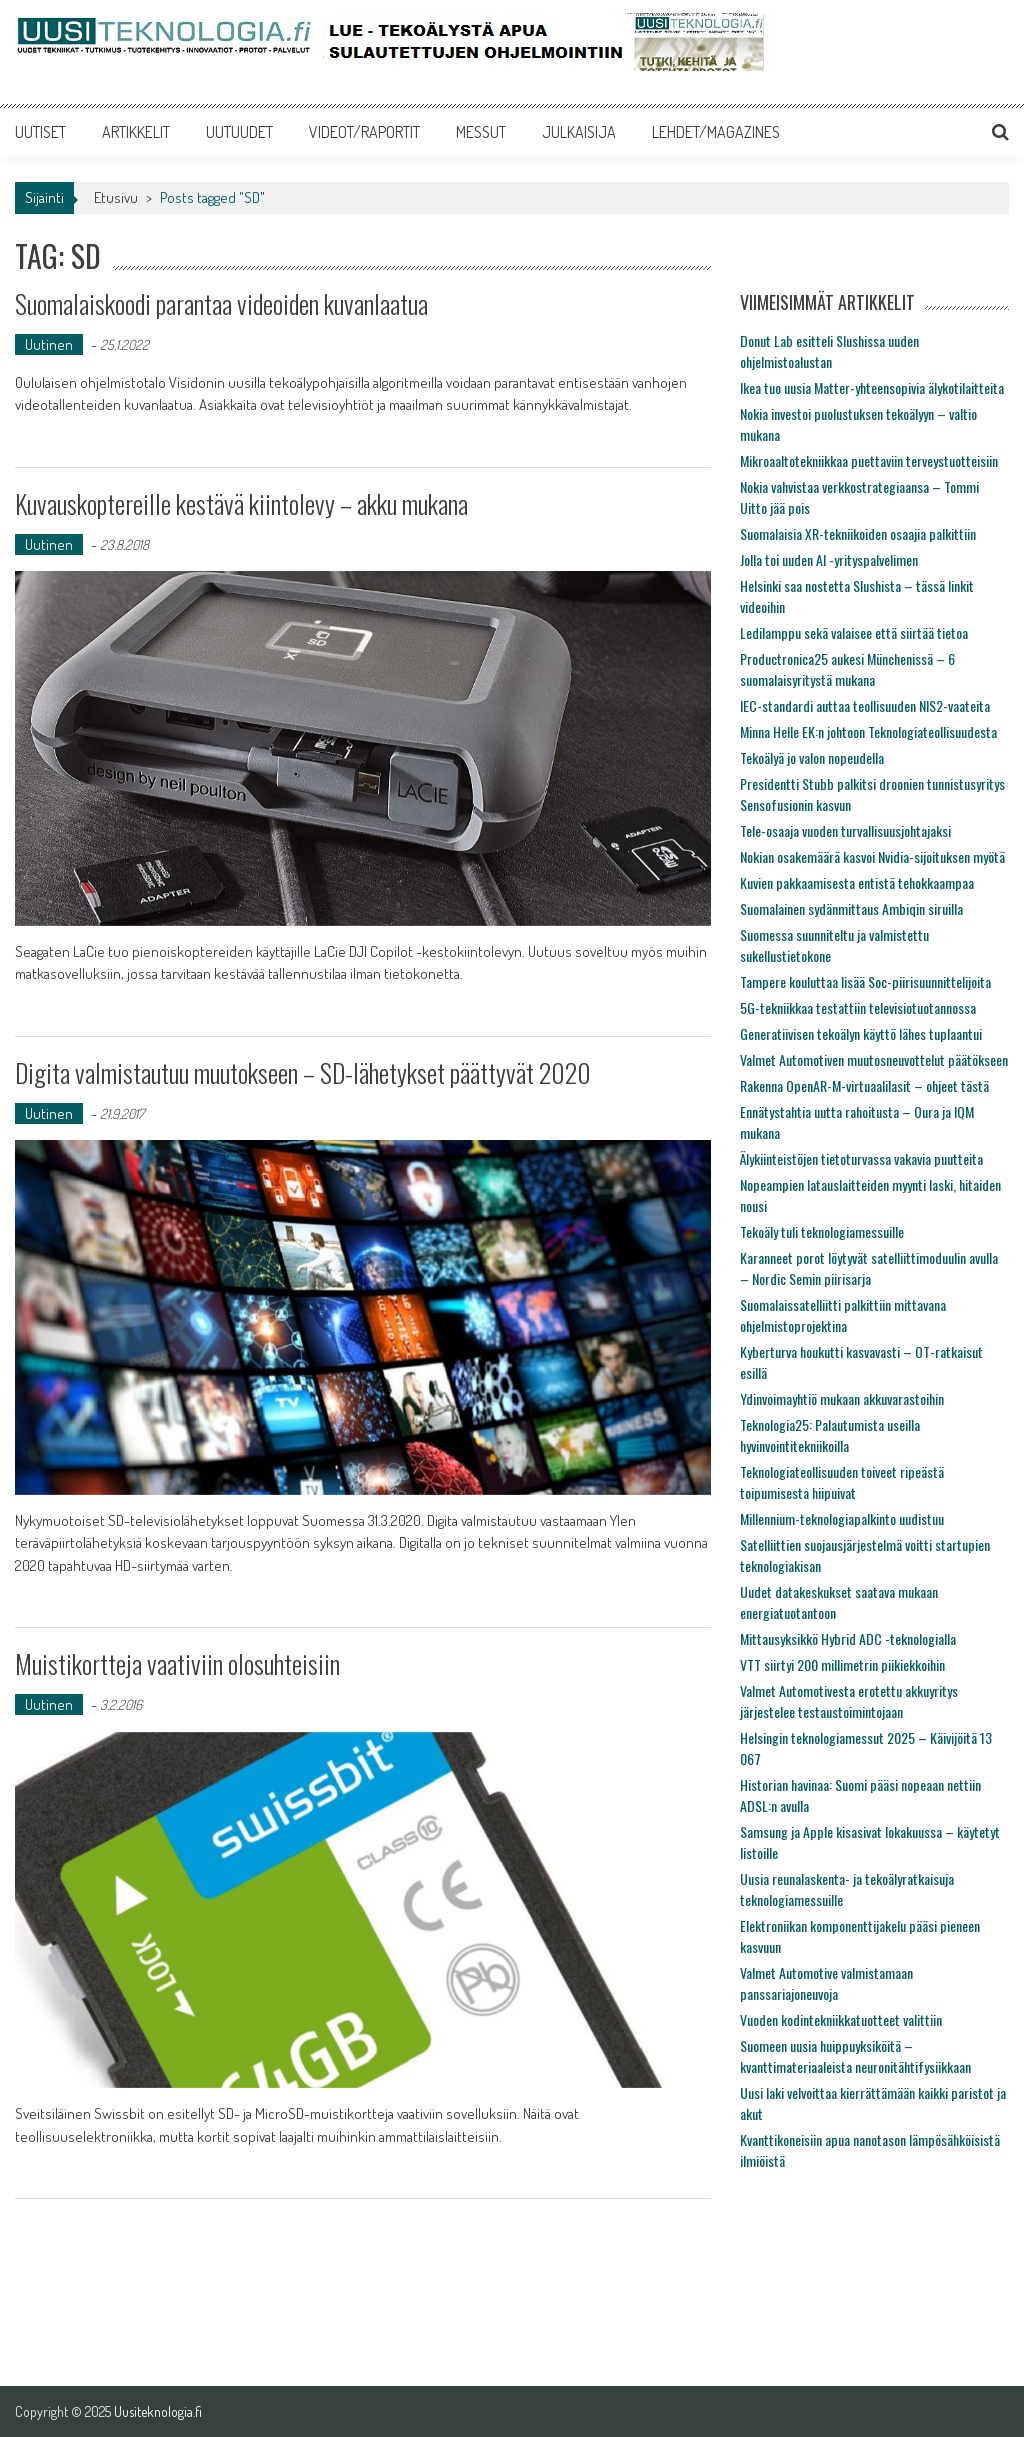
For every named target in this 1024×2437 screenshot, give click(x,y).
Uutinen (49, 344)
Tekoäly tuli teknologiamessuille (822, 1231)
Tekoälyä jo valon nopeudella (812, 757)
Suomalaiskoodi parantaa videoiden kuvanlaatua (221, 303)
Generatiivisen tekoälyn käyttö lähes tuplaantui (861, 1033)
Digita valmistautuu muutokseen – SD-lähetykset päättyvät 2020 (303, 1072)
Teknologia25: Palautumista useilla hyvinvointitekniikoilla (830, 1435)
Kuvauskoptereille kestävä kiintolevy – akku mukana (241, 503)
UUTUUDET (239, 132)
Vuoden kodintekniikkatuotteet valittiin (841, 2019)
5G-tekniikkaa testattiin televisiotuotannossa (858, 1007)
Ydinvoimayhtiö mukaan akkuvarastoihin (842, 1398)
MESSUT (481, 132)
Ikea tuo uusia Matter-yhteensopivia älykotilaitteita (872, 387)
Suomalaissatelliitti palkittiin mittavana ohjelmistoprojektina (843, 1315)
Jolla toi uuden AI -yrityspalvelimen (829, 559)
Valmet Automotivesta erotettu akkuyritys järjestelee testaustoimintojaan (849, 1701)
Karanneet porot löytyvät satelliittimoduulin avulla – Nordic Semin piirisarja (869, 1268)
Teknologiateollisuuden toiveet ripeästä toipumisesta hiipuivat (842, 1482)
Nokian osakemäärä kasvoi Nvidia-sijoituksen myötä (872, 856)
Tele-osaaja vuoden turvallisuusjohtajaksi (845, 830)
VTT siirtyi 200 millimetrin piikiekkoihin (842, 1664)
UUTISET (40, 132)
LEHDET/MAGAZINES (716, 132)
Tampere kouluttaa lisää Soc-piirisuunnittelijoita (865, 981)
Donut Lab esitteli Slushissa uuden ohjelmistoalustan (829, 351)
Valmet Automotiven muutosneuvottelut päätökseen (874, 1059)
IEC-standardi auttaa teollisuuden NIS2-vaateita (865, 705)
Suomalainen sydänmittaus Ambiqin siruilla (851, 908)
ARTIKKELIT (136, 132)
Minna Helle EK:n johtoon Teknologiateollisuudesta (868, 731)
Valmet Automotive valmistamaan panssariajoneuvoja (826, 1983)
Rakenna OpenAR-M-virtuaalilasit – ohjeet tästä (864, 1085)
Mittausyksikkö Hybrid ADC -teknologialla (848, 1638)
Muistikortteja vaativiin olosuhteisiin (177, 1663)
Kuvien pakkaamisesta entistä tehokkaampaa (857, 882)
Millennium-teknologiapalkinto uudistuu (842, 1518)
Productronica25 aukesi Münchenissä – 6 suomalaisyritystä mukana (847, 669)
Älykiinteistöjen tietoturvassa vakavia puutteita (861, 1158)
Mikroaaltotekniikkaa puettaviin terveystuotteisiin (869, 460)
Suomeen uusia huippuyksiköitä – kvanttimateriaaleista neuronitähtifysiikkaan (855, 2056)
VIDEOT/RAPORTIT (364, 132)
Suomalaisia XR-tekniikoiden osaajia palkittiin (858, 533)
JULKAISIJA (579, 132)
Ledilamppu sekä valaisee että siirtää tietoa (854, 632)
